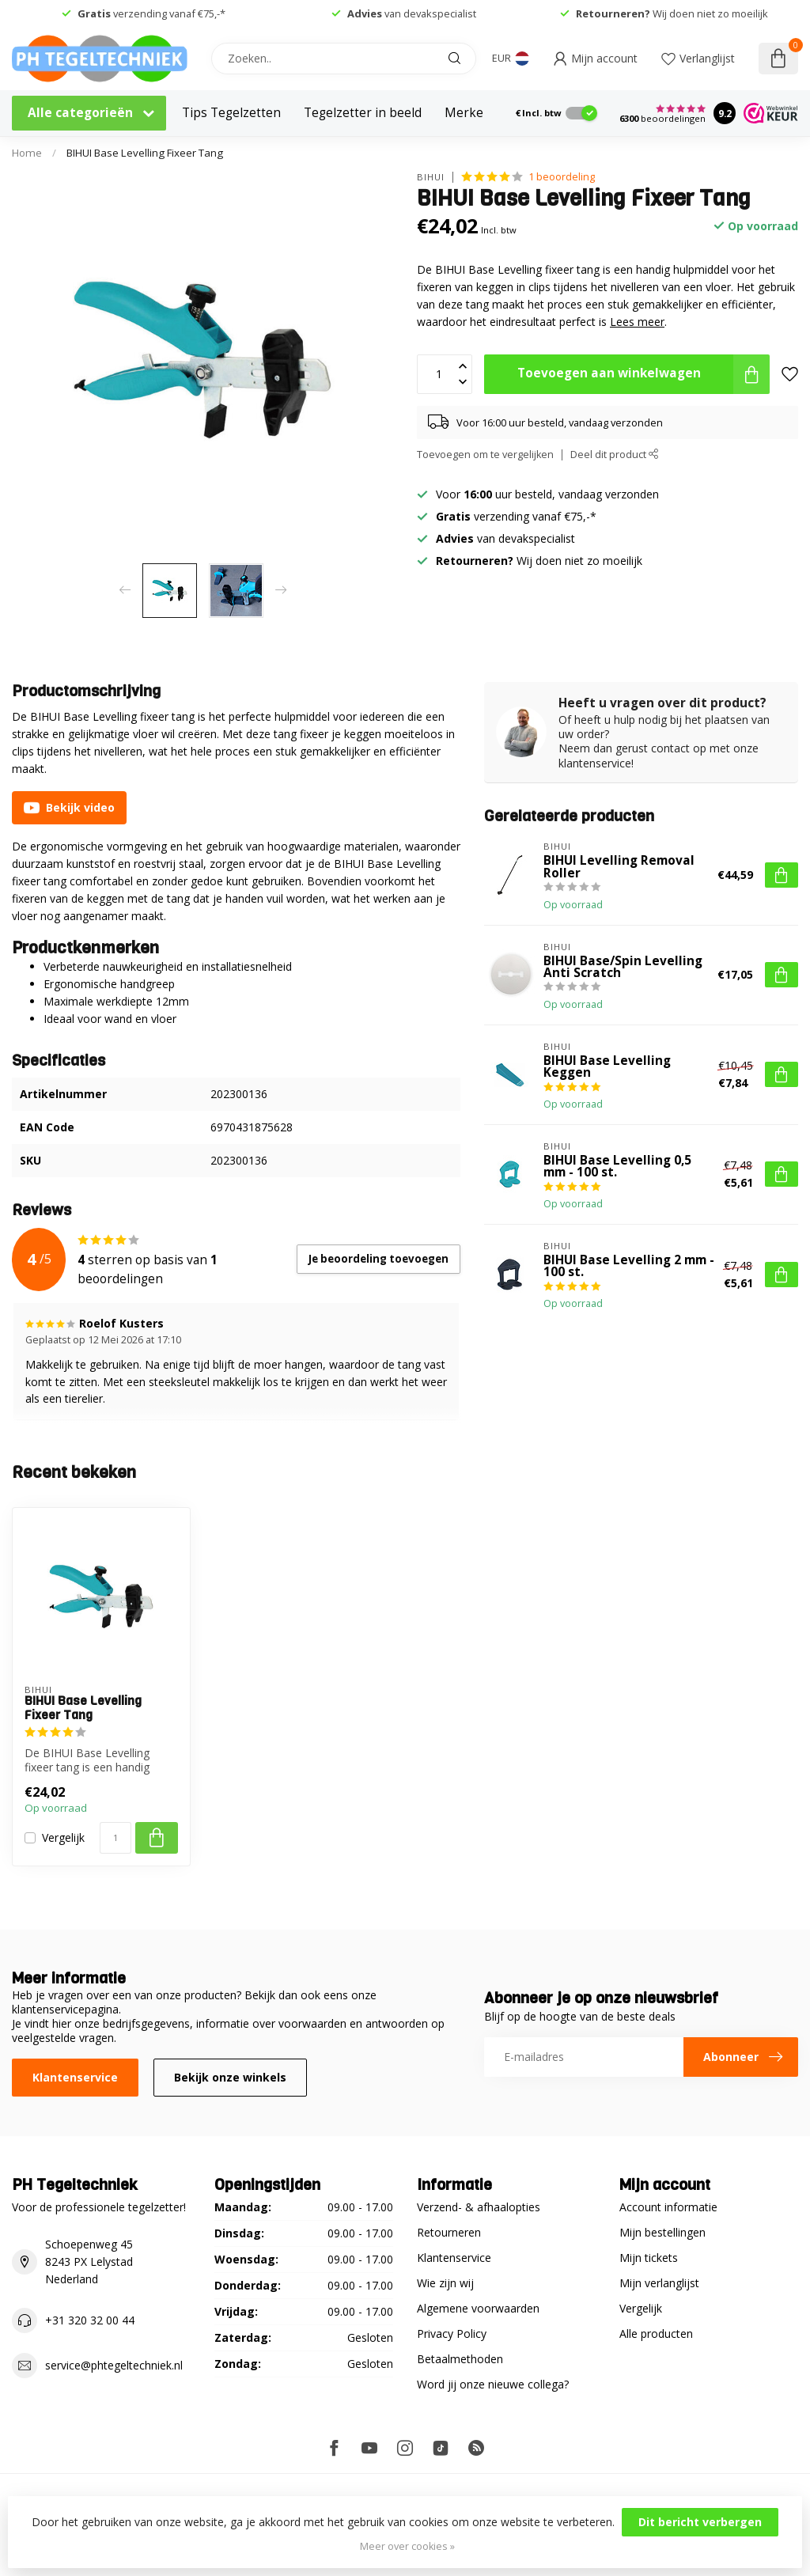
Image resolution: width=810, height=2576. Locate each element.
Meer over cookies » (407, 2546)
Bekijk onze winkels (230, 2077)
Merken (468, 112)
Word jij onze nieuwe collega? (493, 2384)
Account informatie (668, 2206)
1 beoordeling (561, 177)
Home (27, 153)
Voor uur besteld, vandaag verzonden (547, 494)
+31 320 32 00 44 (89, 2320)
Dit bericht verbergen (700, 2521)
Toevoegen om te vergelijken (485, 454)
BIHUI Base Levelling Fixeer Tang (144, 153)
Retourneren (449, 2232)
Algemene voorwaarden (478, 2308)
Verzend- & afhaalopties (478, 2206)
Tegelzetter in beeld (363, 112)
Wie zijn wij (445, 2282)
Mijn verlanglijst (659, 2282)
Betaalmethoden (460, 2358)
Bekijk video (69, 808)
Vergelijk (63, 1837)
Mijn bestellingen (662, 2232)
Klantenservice (75, 2077)
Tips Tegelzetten (231, 112)
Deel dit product (614, 454)
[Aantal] (115, 1838)
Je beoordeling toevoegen (378, 1259)
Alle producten (656, 2333)
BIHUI (431, 176)
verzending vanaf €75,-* (151, 13)
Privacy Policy (451, 2333)
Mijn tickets (648, 2257)
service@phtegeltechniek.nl (114, 2365)
